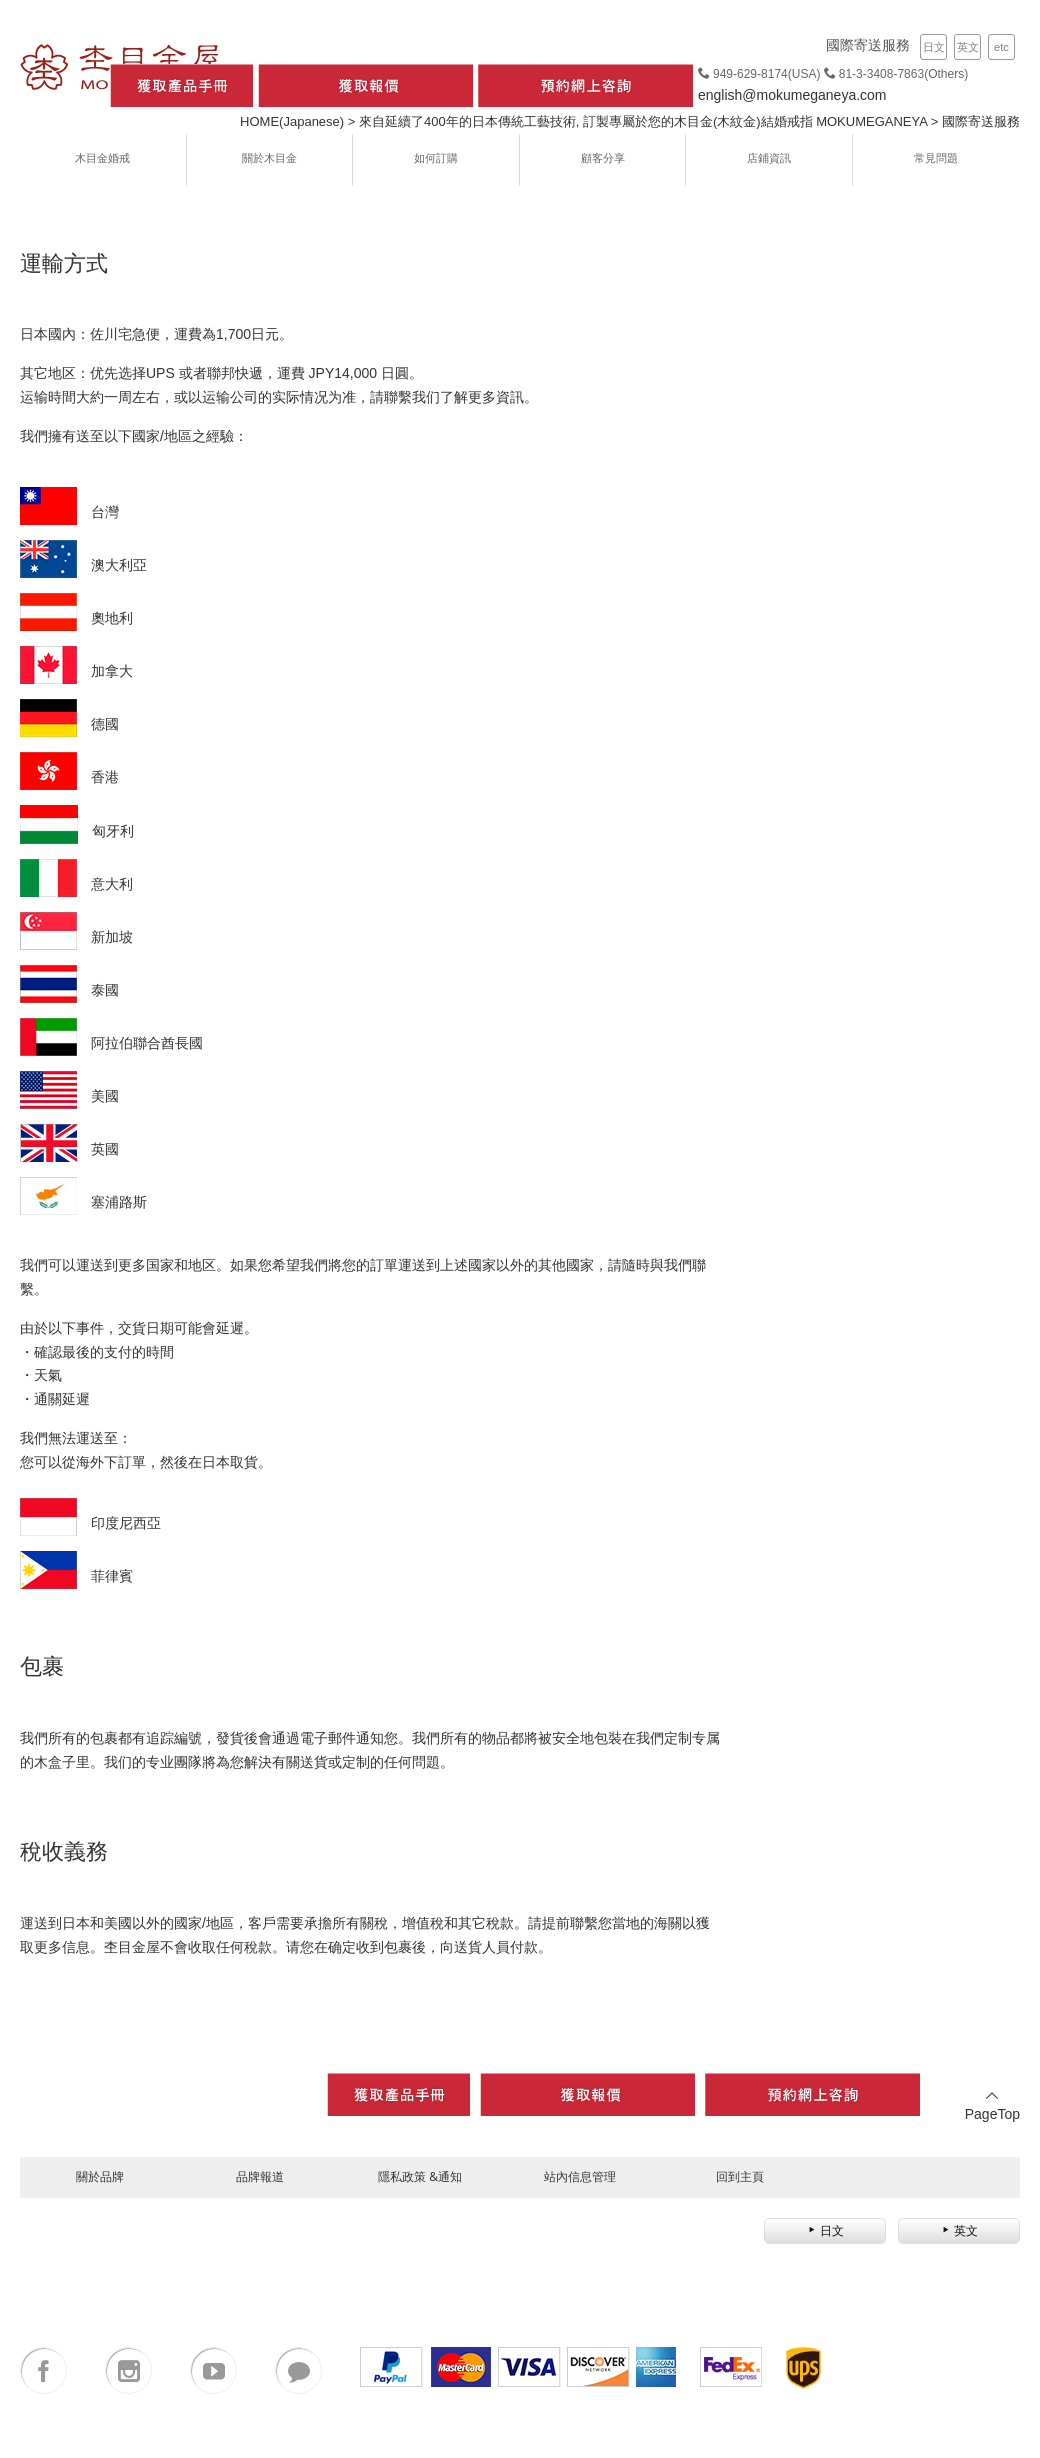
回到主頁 (740, 2176)
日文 (934, 47)
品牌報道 (260, 2176)
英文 (968, 47)
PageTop (992, 2105)
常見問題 (936, 157)
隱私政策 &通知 (420, 2176)
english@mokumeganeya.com (792, 95)
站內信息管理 (580, 2176)
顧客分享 (603, 157)
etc (1001, 47)
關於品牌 (100, 2176)
